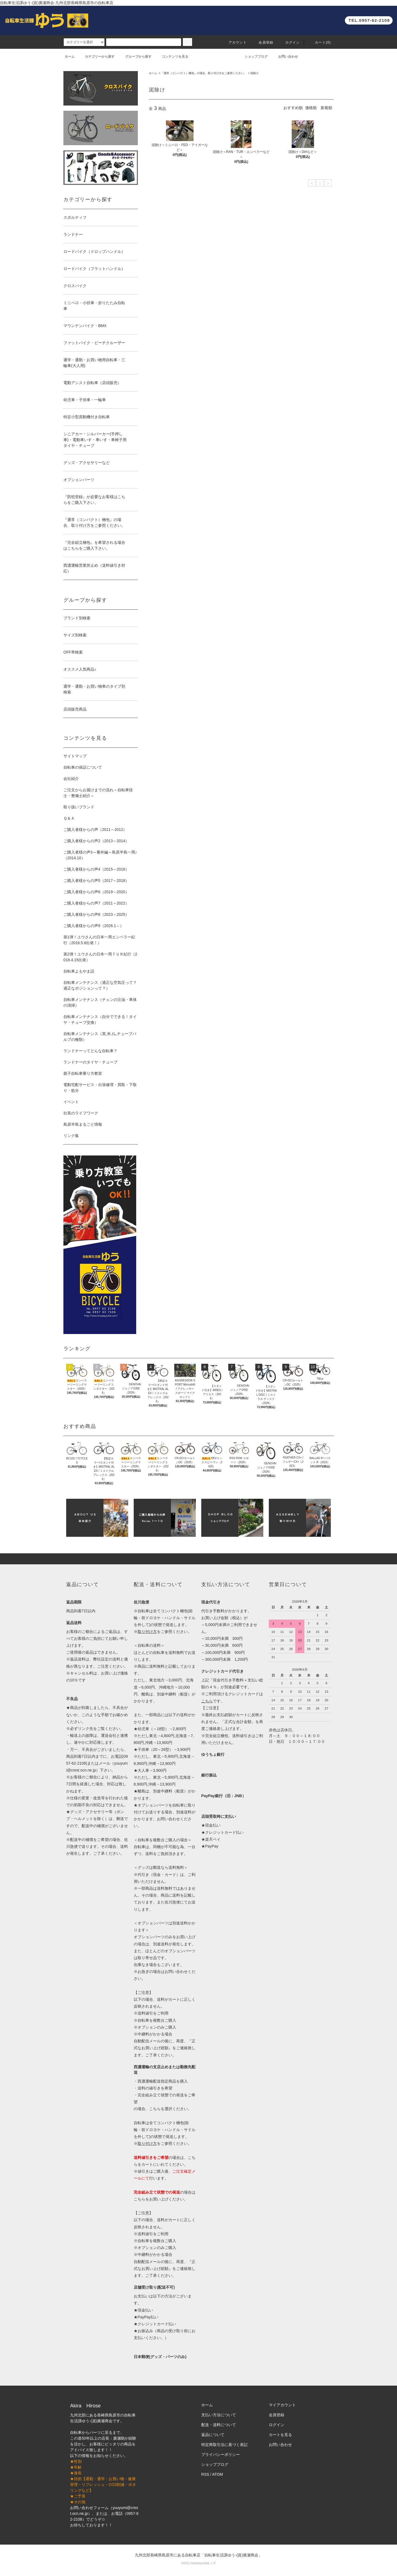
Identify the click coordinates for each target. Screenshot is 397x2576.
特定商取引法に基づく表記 (224, 2444)
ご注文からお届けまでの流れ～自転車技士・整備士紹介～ (98, 793)
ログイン (289, 42)
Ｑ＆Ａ (69, 818)
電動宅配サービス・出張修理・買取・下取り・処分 (100, 1087)
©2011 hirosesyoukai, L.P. (198, 2563)
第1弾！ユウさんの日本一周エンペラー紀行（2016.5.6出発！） (99, 940)
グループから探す (135, 56)
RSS (205, 2474)
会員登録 (262, 42)
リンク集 (71, 1135)
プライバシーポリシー (220, 2454)
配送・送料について (218, 2425)
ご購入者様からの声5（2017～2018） (96, 880)
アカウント (234, 42)
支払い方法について (218, 2415)
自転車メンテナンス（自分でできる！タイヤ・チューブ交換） (100, 1019)
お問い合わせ (285, 56)
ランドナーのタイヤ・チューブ (90, 1062)
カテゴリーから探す (96, 56)
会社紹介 (71, 778)
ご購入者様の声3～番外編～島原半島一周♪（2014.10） (100, 855)
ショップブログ (253, 56)
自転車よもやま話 (78, 971)
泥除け (254, 73)
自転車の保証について (82, 767)
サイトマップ (75, 756)
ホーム (70, 56)
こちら (139, 2199)
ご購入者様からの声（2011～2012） (95, 829)
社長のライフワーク (80, 1113)
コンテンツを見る (171, 56)
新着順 (326, 108)
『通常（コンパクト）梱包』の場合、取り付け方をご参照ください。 (203, 73)
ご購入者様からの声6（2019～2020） (96, 892)
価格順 (311, 108)
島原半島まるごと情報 (82, 1124)
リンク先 (85, 1728)
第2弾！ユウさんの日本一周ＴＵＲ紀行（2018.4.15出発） (100, 957)
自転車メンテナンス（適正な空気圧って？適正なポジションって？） (100, 985)
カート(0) (319, 42)
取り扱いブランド (78, 807)
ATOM (217, 2474)
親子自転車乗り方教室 (82, 1073)
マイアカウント (282, 2405)
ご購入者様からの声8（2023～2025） (96, 914)
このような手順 (95, 1715)
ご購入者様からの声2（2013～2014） (96, 841)
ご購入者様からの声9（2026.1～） (93, 926)
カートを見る (280, 2434)
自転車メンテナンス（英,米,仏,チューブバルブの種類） (99, 1037)
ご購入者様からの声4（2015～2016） (96, 869)
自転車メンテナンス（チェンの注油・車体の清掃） (100, 1002)
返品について (212, 2434)
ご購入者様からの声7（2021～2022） (96, 903)
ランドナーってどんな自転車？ (90, 1051)
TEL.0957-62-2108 (369, 20)
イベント (71, 1102)
